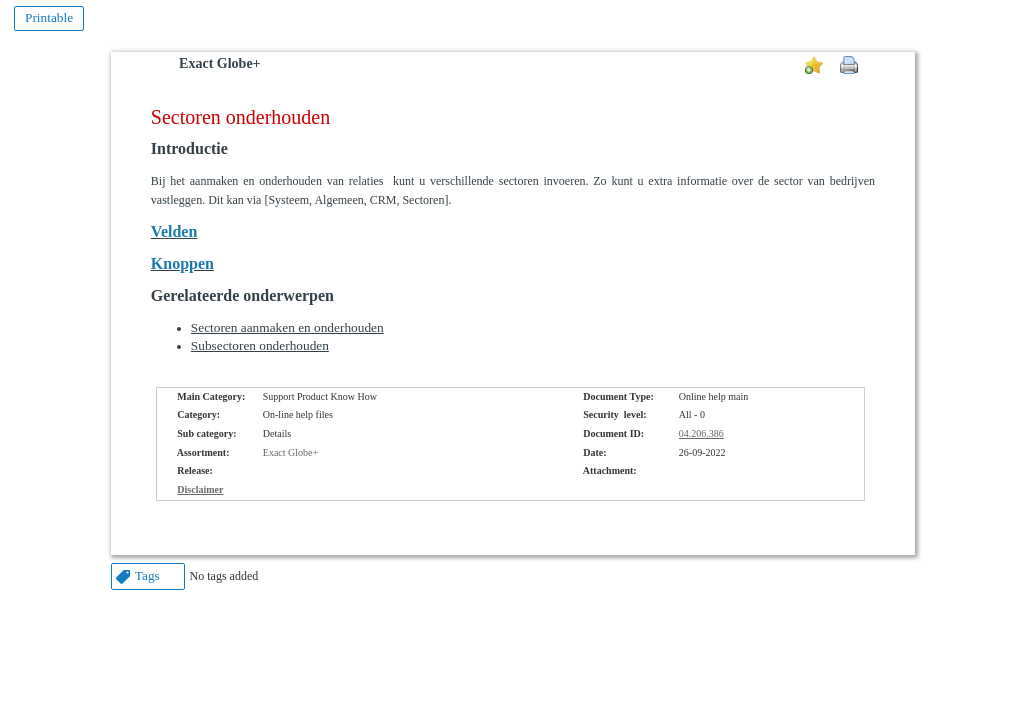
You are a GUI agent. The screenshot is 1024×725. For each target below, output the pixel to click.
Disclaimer (200, 489)
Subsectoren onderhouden (260, 345)
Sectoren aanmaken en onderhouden (287, 327)
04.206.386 (701, 433)
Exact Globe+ (219, 63)
